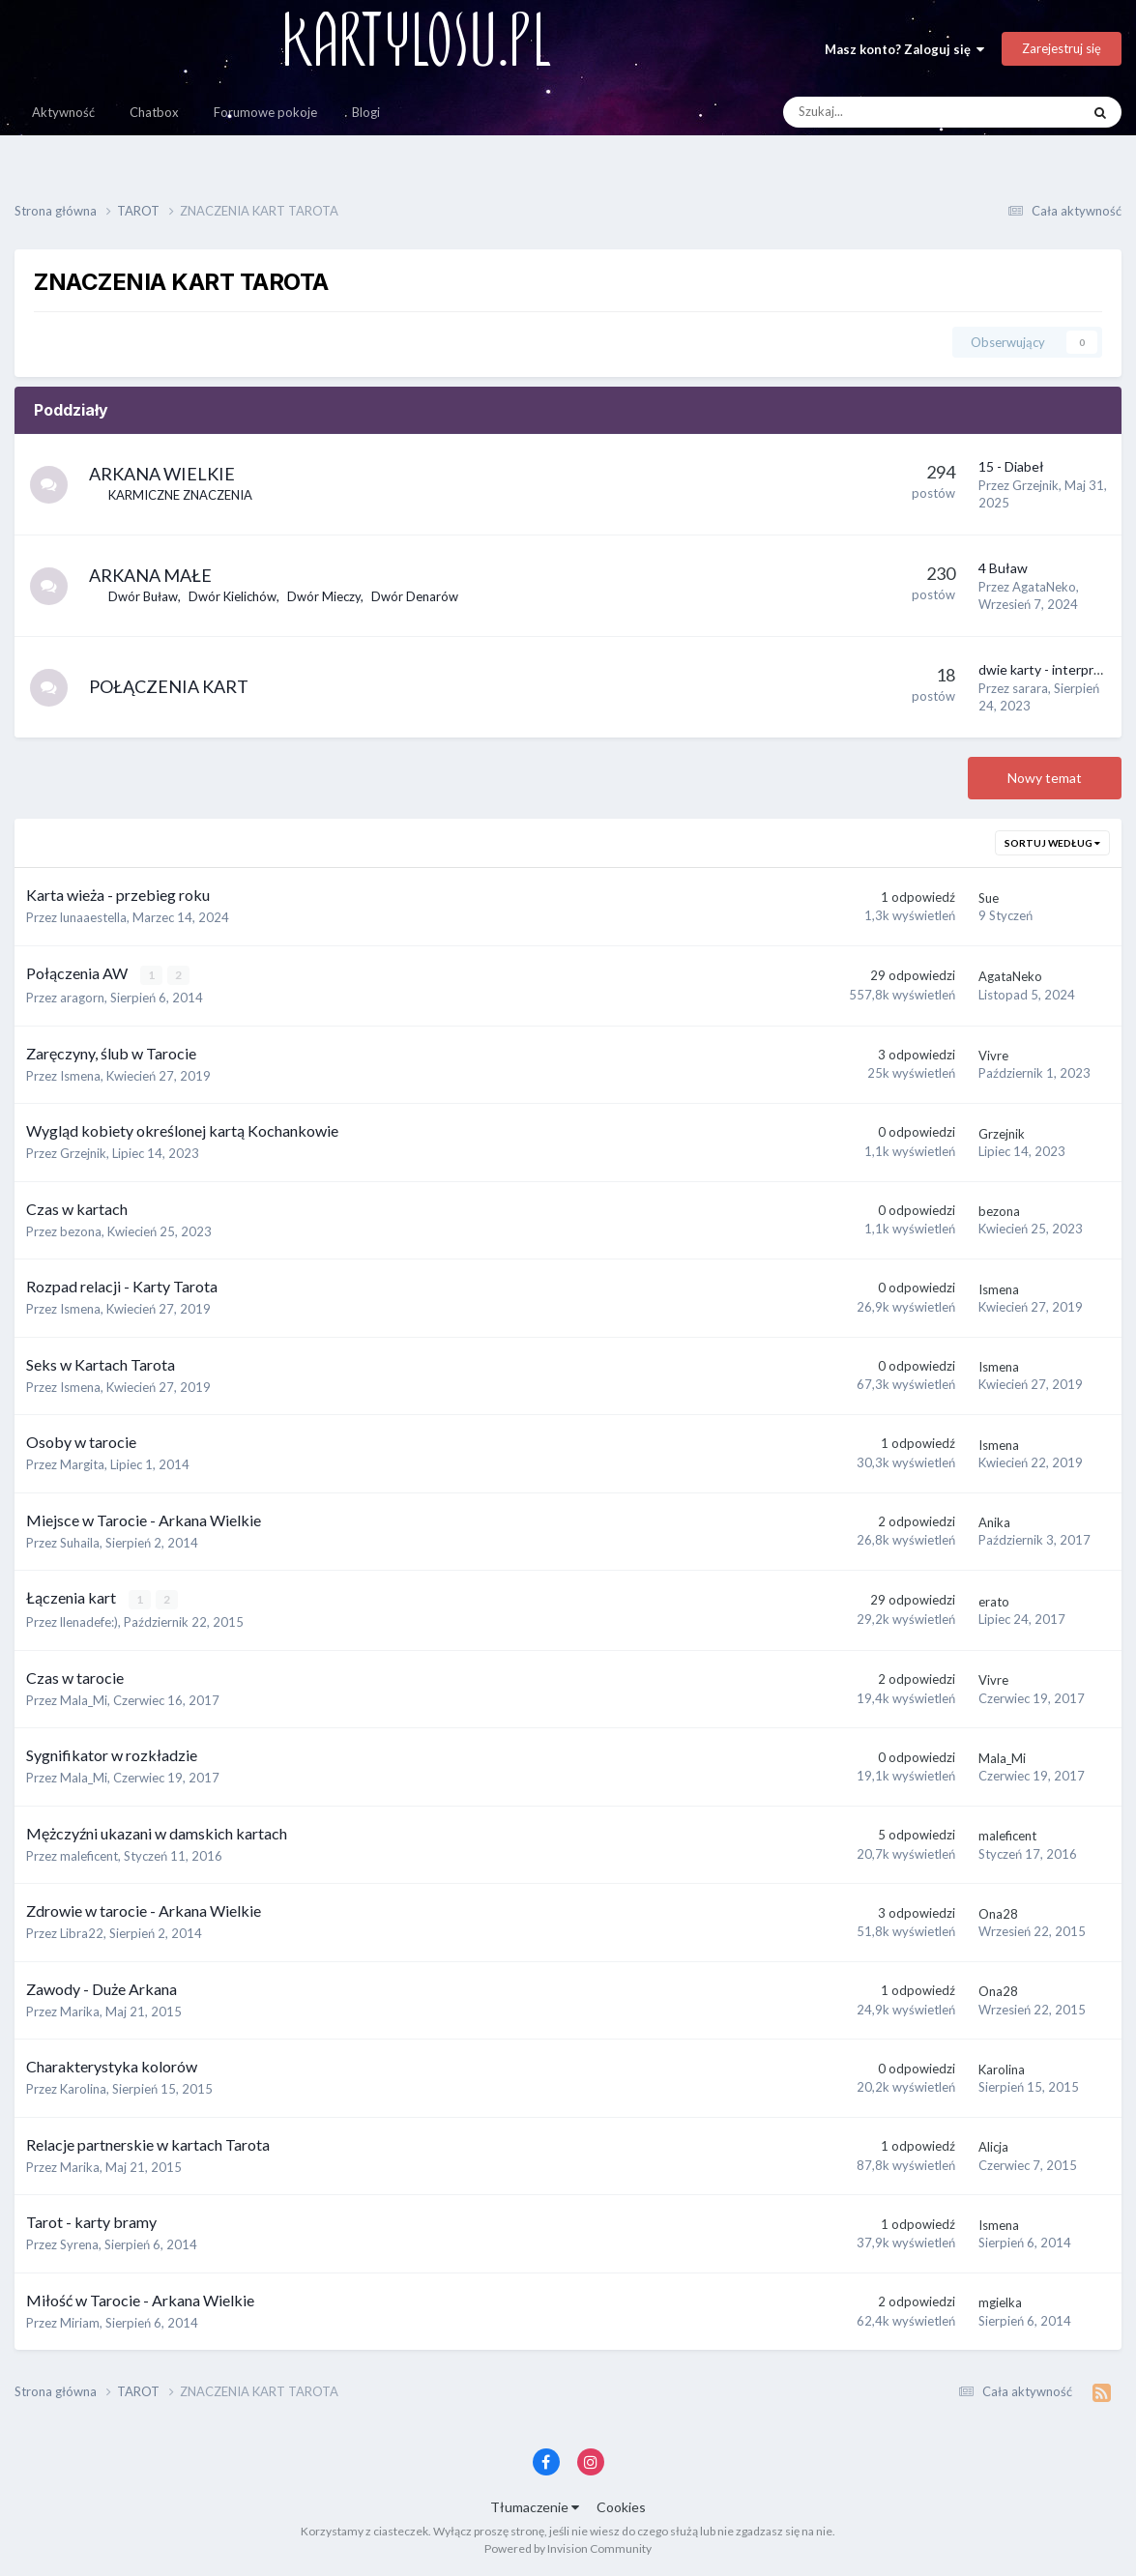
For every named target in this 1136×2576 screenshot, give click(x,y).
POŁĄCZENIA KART (169, 686)
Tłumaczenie (534, 2507)
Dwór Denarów (415, 596)
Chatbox (154, 112)
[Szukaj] (888, 112)
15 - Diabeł (1011, 466)
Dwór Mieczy (325, 596)
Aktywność (63, 112)
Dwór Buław (144, 596)
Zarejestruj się (1061, 48)
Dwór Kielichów (233, 596)
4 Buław (1003, 568)
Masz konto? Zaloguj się (904, 49)
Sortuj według (1052, 843)
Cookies (621, 2507)
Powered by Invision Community (568, 2547)
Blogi (366, 112)
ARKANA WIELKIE (163, 473)
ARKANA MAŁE (151, 575)
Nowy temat (1044, 777)
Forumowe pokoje (265, 112)
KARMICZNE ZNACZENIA (181, 495)
